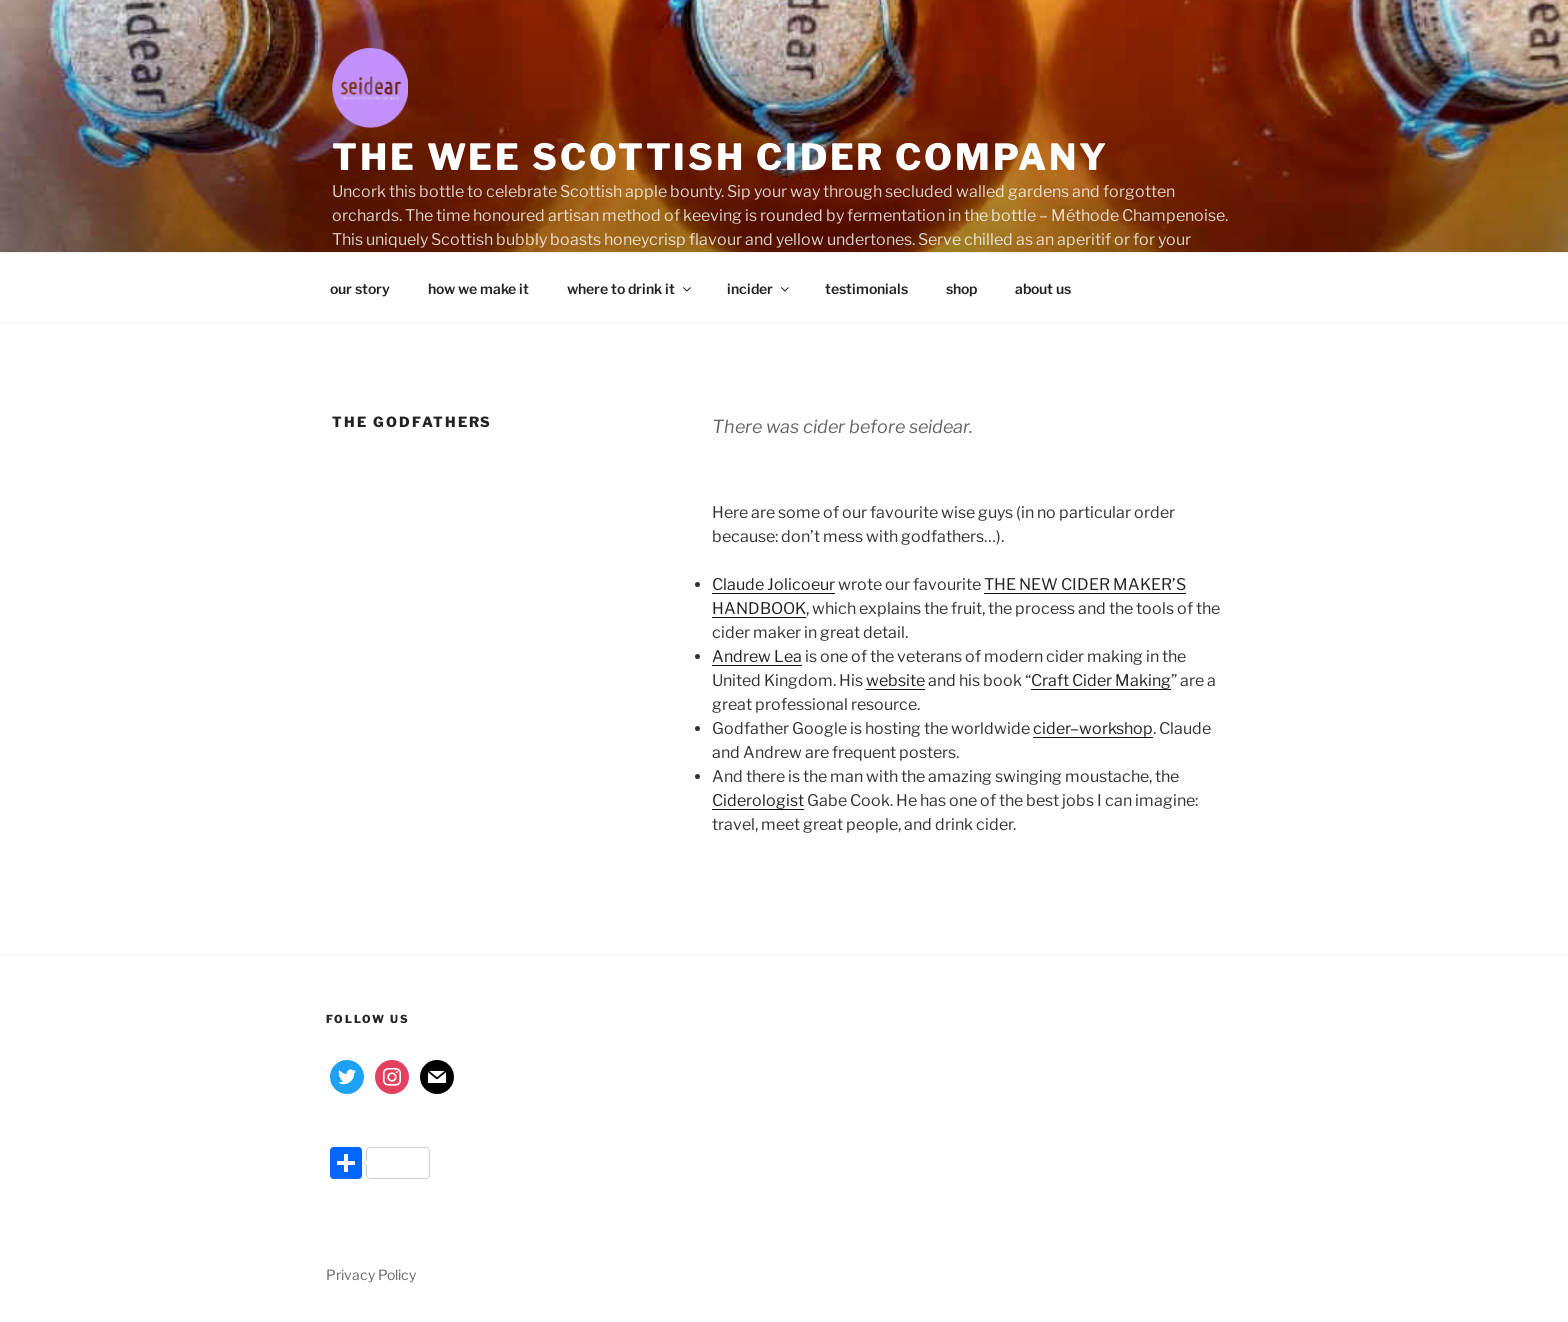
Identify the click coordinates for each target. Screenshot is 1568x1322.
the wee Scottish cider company (720, 157)
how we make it (478, 288)
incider (759, 288)
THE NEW (1022, 584)
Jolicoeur (801, 584)
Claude (738, 584)
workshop (1116, 728)
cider (1051, 728)
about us (1043, 288)
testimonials (866, 288)
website (895, 680)
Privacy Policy (371, 1274)
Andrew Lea (757, 656)
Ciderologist (758, 800)
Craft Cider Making (1101, 680)
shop (961, 288)
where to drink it (630, 288)
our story (360, 288)
